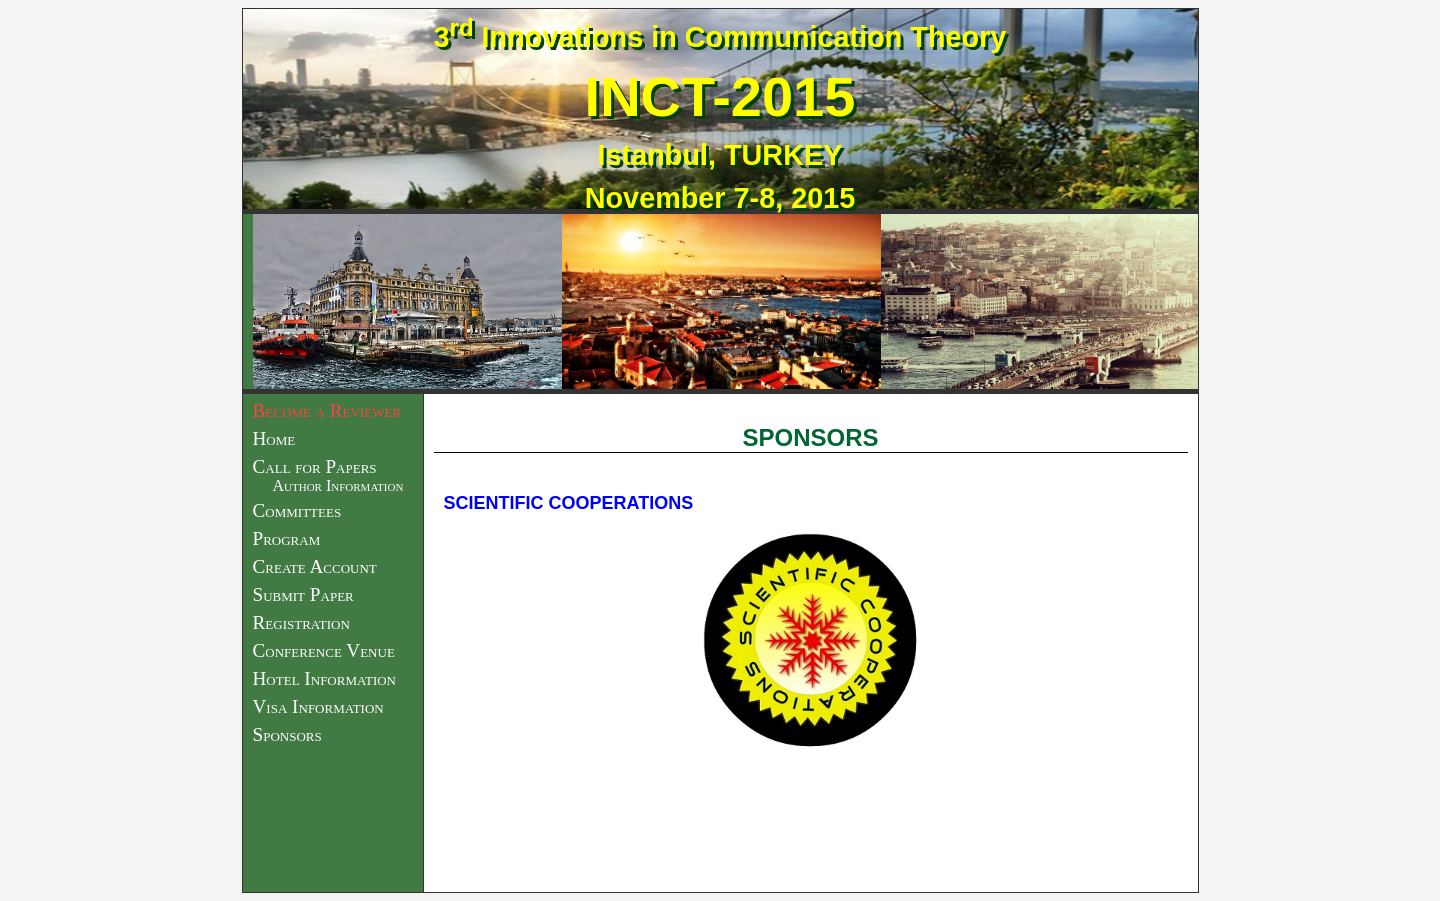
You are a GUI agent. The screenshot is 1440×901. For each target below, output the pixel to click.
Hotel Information (324, 678)
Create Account (315, 566)
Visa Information (318, 706)
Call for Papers (315, 466)
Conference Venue (324, 650)
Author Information (338, 486)
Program (287, 538)
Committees (297, 510)
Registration (301, 622)
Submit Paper (303, 594)
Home (274, 438)
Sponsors (287, 734)
